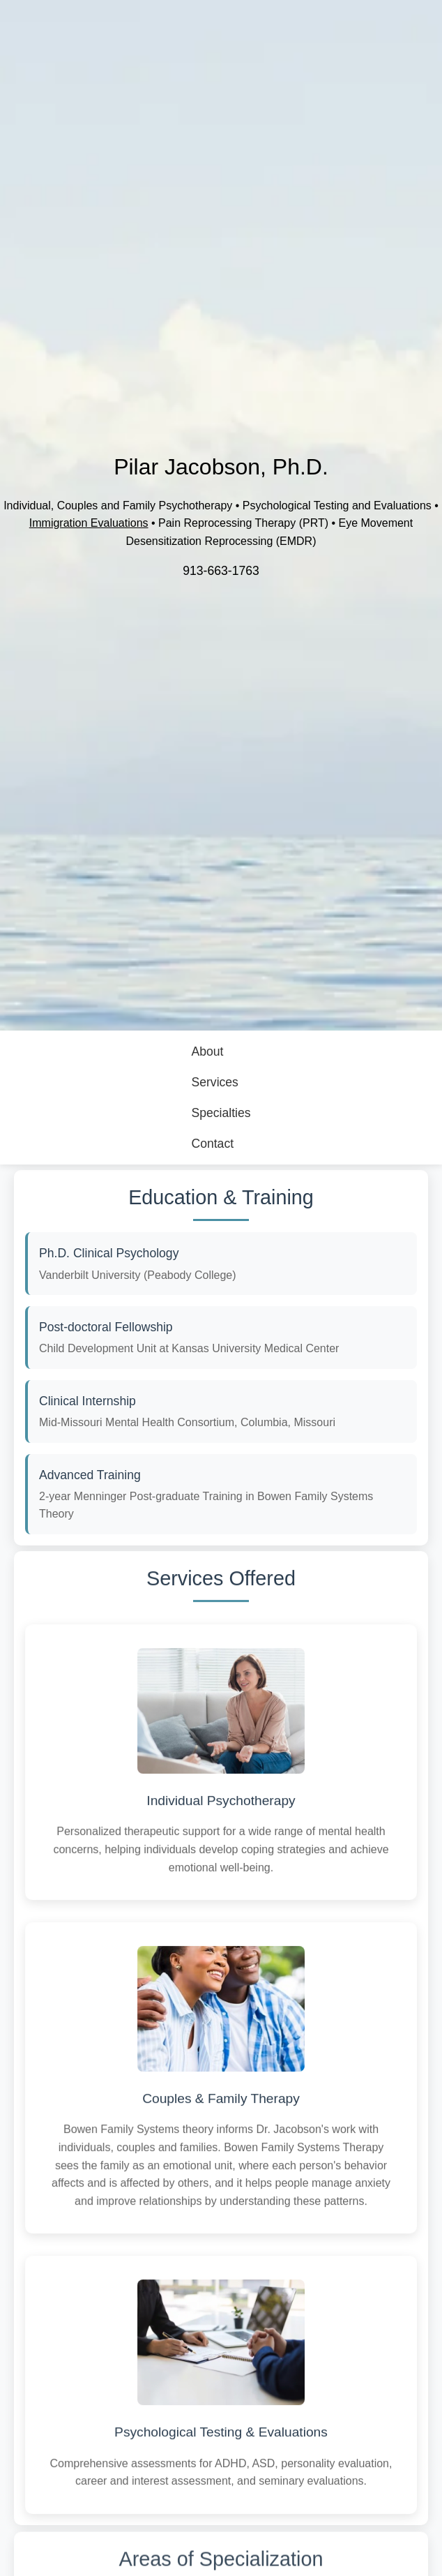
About (207, 1051)
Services (214, 1082)
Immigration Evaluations (88, 523)
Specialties (220, 1113)
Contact (212, 1144)
